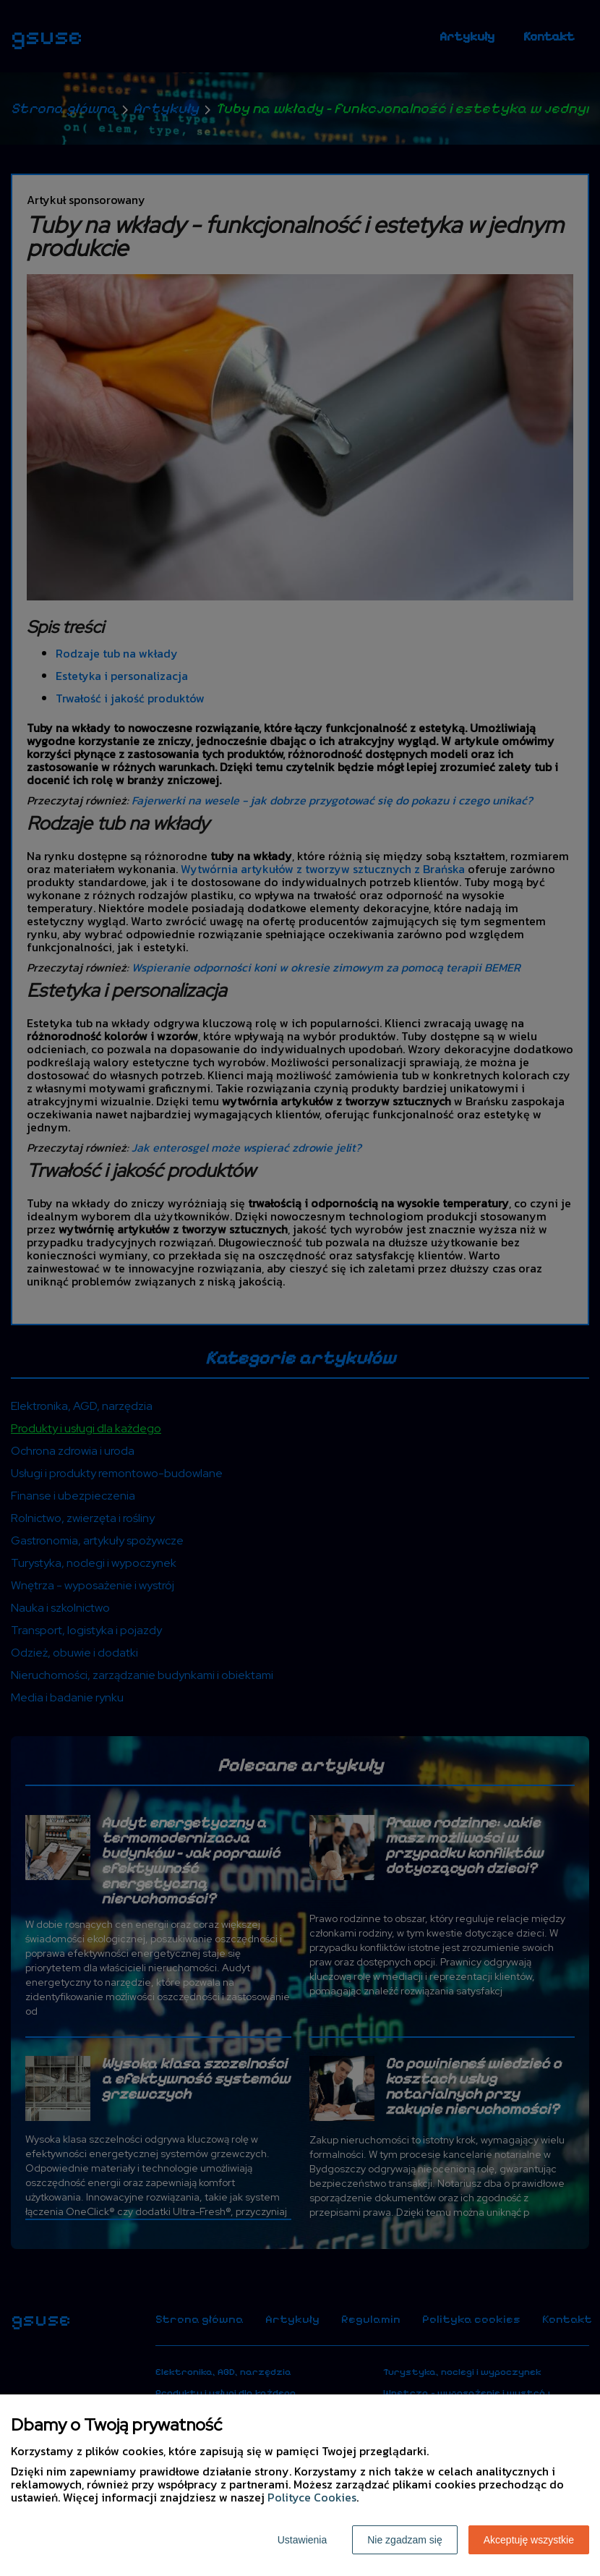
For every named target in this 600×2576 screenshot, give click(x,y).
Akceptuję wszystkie (529, 2540)
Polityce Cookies (311, 2497)
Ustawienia (302, 2540)
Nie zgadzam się (404, 2540)
